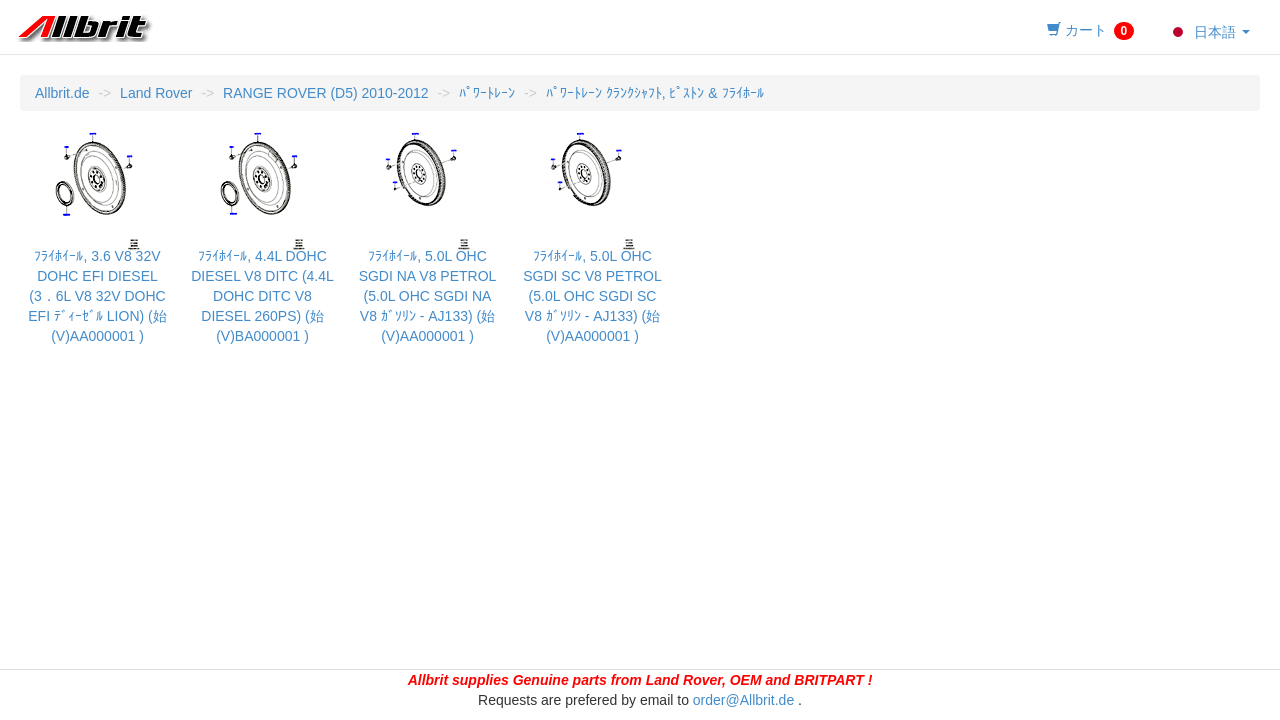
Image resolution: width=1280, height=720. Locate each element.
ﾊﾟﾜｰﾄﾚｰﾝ (487, 93)
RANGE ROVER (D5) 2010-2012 (325, 93)
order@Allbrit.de (743, 700)
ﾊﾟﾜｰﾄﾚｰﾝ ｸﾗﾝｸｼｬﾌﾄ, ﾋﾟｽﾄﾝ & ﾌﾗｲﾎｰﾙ (655, 93)
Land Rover (156, 93)
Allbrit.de (62, 93)
